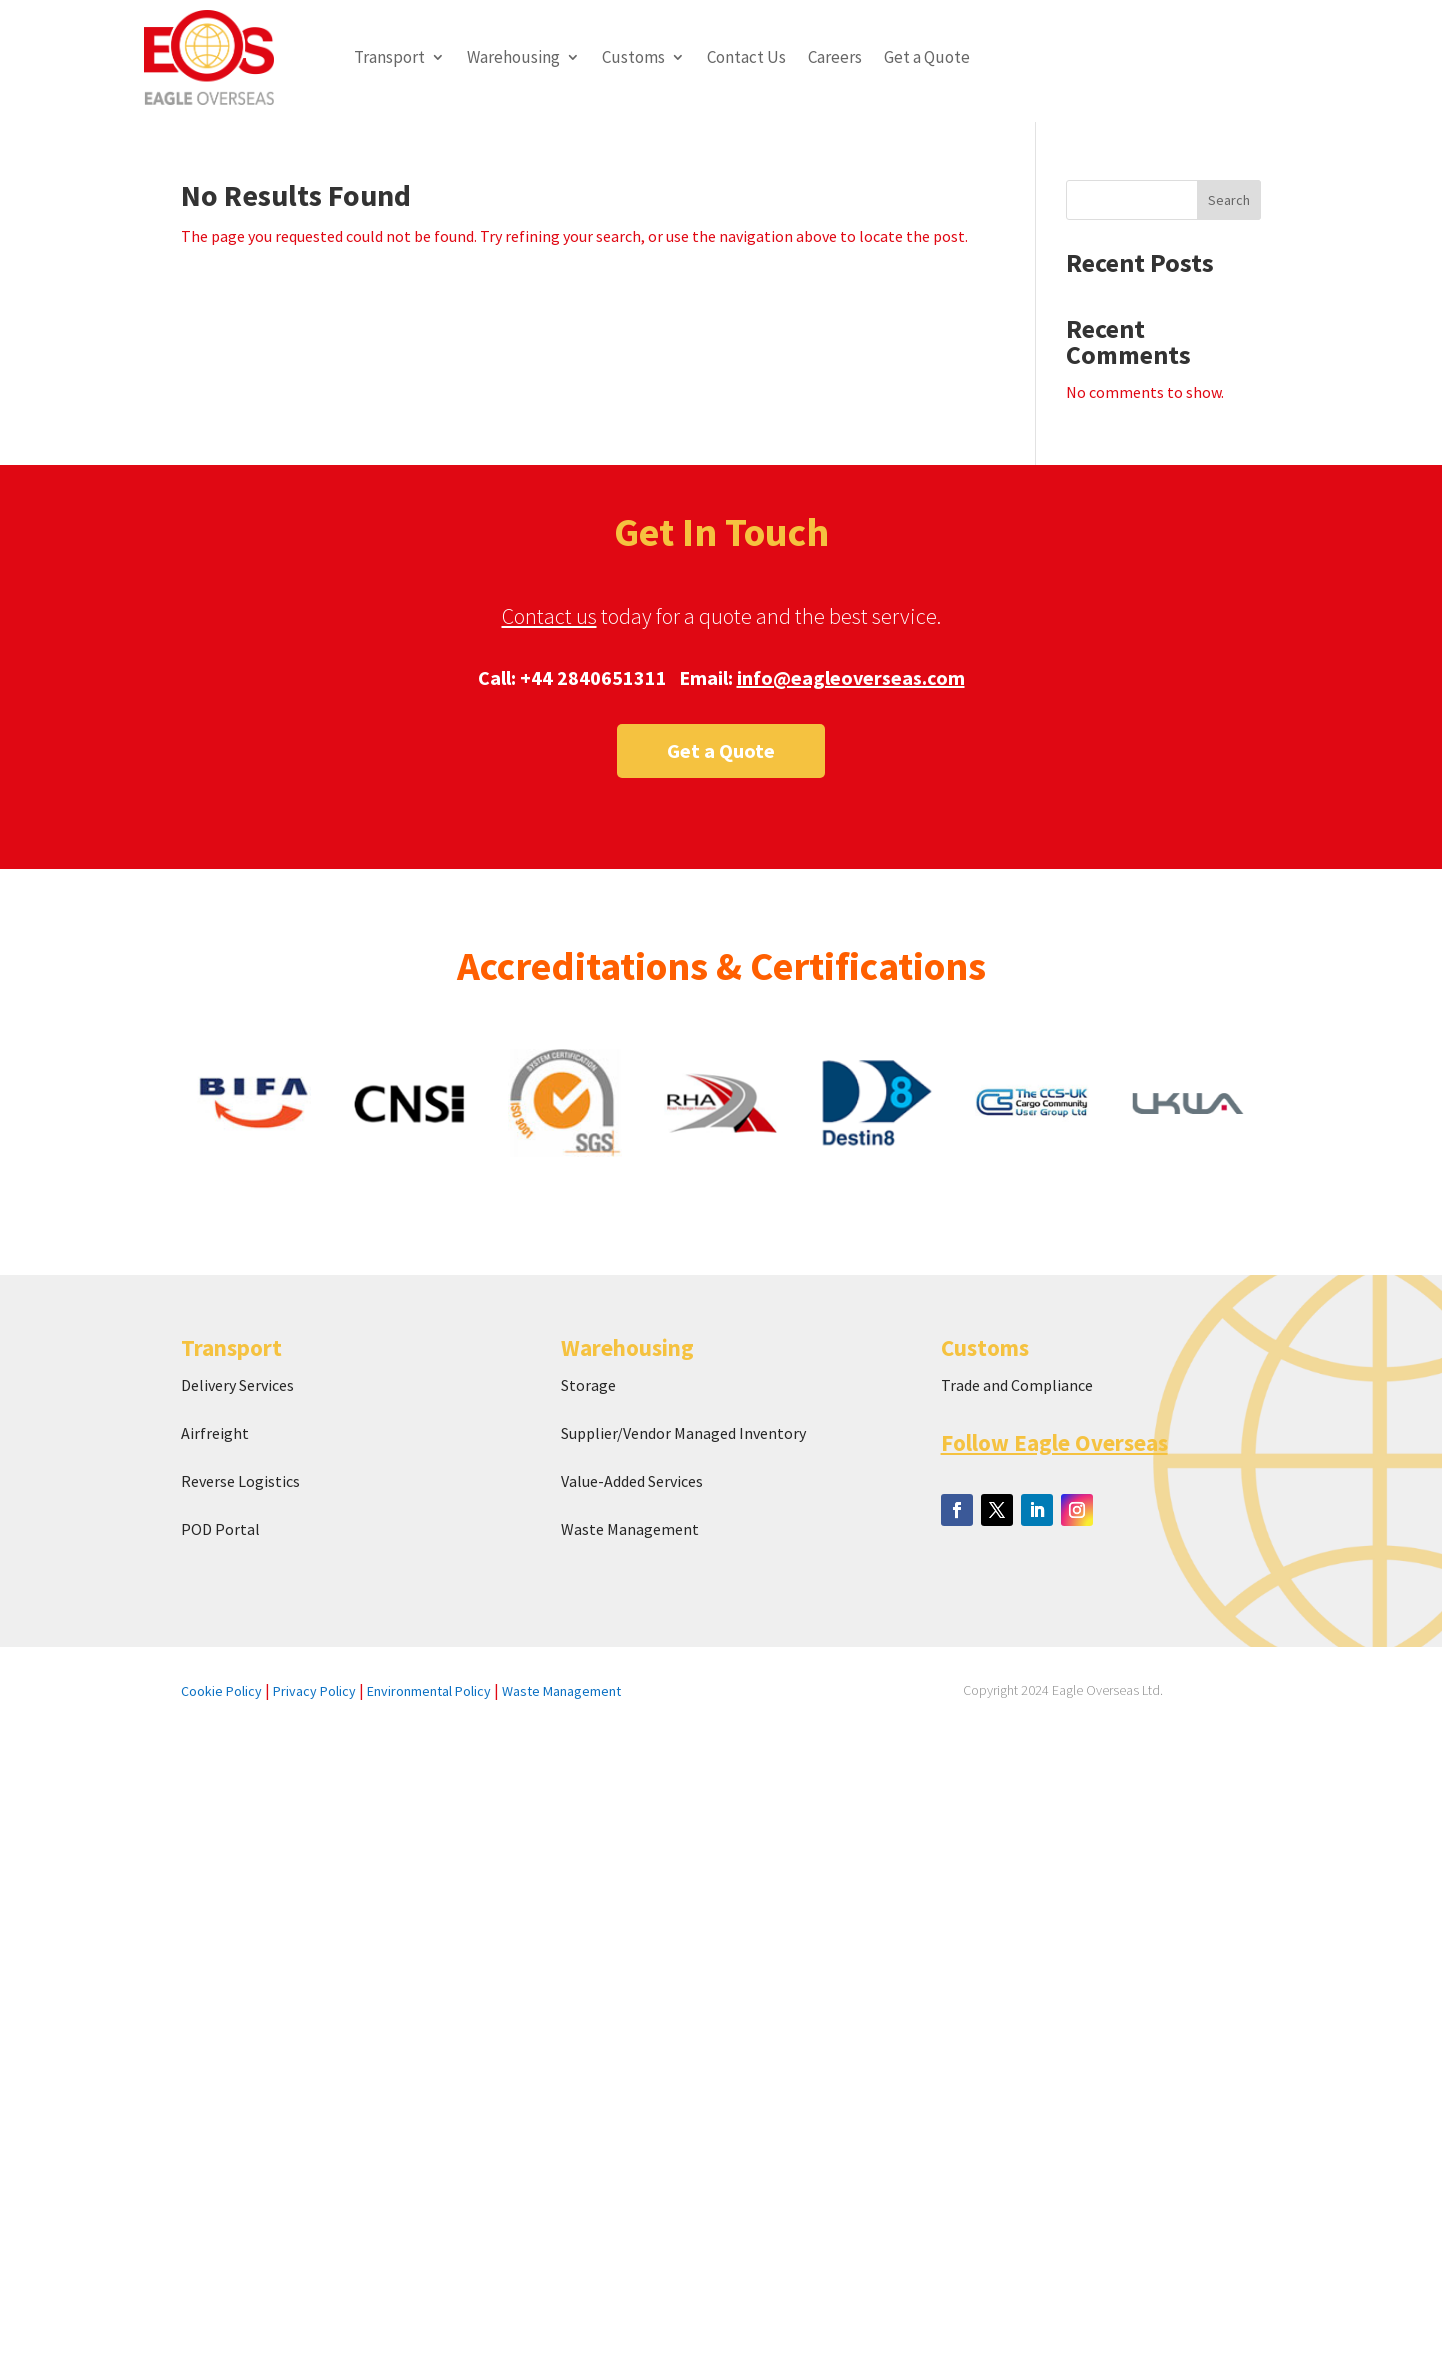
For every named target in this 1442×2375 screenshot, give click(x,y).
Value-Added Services (632, 1481)
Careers (835, 57)
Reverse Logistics (240, 1481)
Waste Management (631, 1529)
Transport (389, 57)
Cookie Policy (221, 1691)
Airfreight (215, 1433)
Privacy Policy (314, 1691)
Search (1229, 200)
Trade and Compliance (1017, 1385)
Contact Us (746, 57)
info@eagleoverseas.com (851, 677)
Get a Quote (927, 57)
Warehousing (513, 57)
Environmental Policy (429, 1691)
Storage (588, 1385)
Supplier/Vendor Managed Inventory (683, 1433)
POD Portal (220, 1529)
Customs (633, 57)
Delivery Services (237, 1385)
